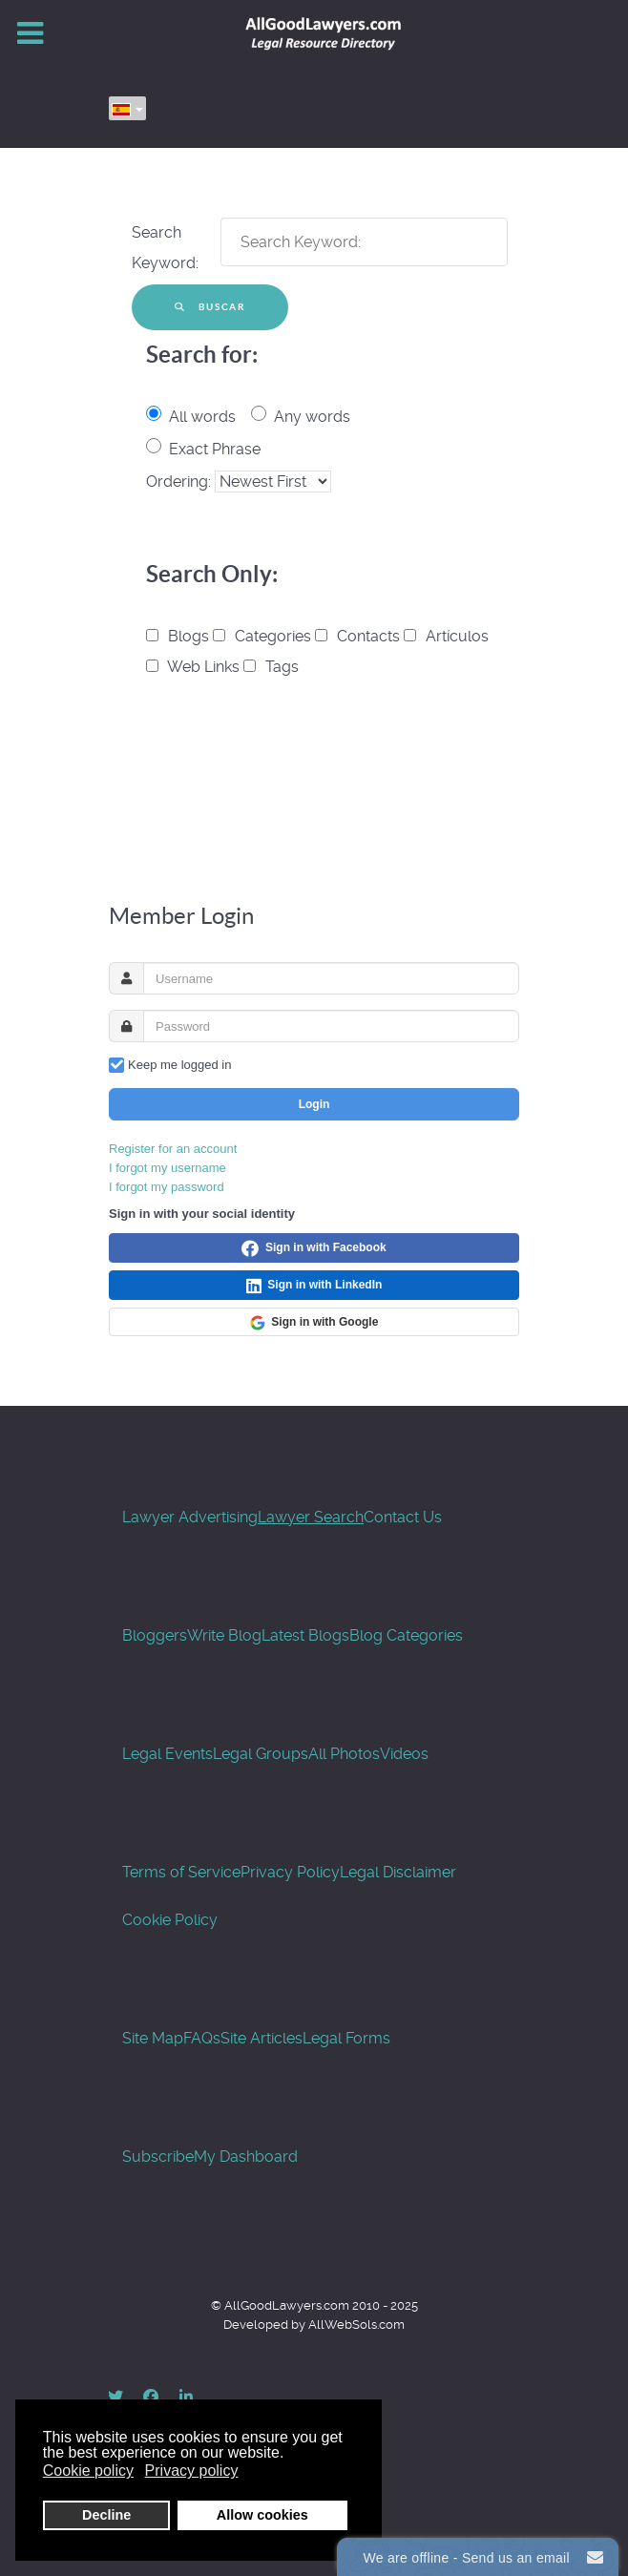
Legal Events (167, 1754)
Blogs (179, 636)
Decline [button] (106, 2515)
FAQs (201, 2038)
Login (314, 1104)
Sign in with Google (314, 1322)
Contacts (359, 636)
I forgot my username (167, 1168)
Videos (404, 1754)
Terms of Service (181, 1872)
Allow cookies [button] (262, 2515)
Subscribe (158, 2156)
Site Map (152, 2038)
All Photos (344, 1754)
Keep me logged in (179, 1065)
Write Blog (224, 1635)
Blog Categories (406, 1635)
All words (202, 417)
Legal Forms (346, 2038)
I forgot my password (166, 1187)
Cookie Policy (170, 1920)
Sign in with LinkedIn (314, 1285)
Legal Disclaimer (398, 1872)
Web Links (194, 667)
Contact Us (403, 1517)
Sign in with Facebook (313, 1248)
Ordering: (180, 481)
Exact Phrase (215, 449)
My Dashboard (246, 2156)
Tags (271, 667)
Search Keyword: (165, 247)
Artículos (446, 636)
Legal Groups (260, 1754)
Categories (264, 636)
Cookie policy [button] (88, 2470)
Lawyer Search (311, 1517)
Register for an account (173, 1148)
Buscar (210, 307)
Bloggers (154, 1635)
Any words (312, 417)
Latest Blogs (305, 1635)
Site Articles (261, 2038)
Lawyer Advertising (190, 1517)
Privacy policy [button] (192, 2470)
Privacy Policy (290, 1872)
